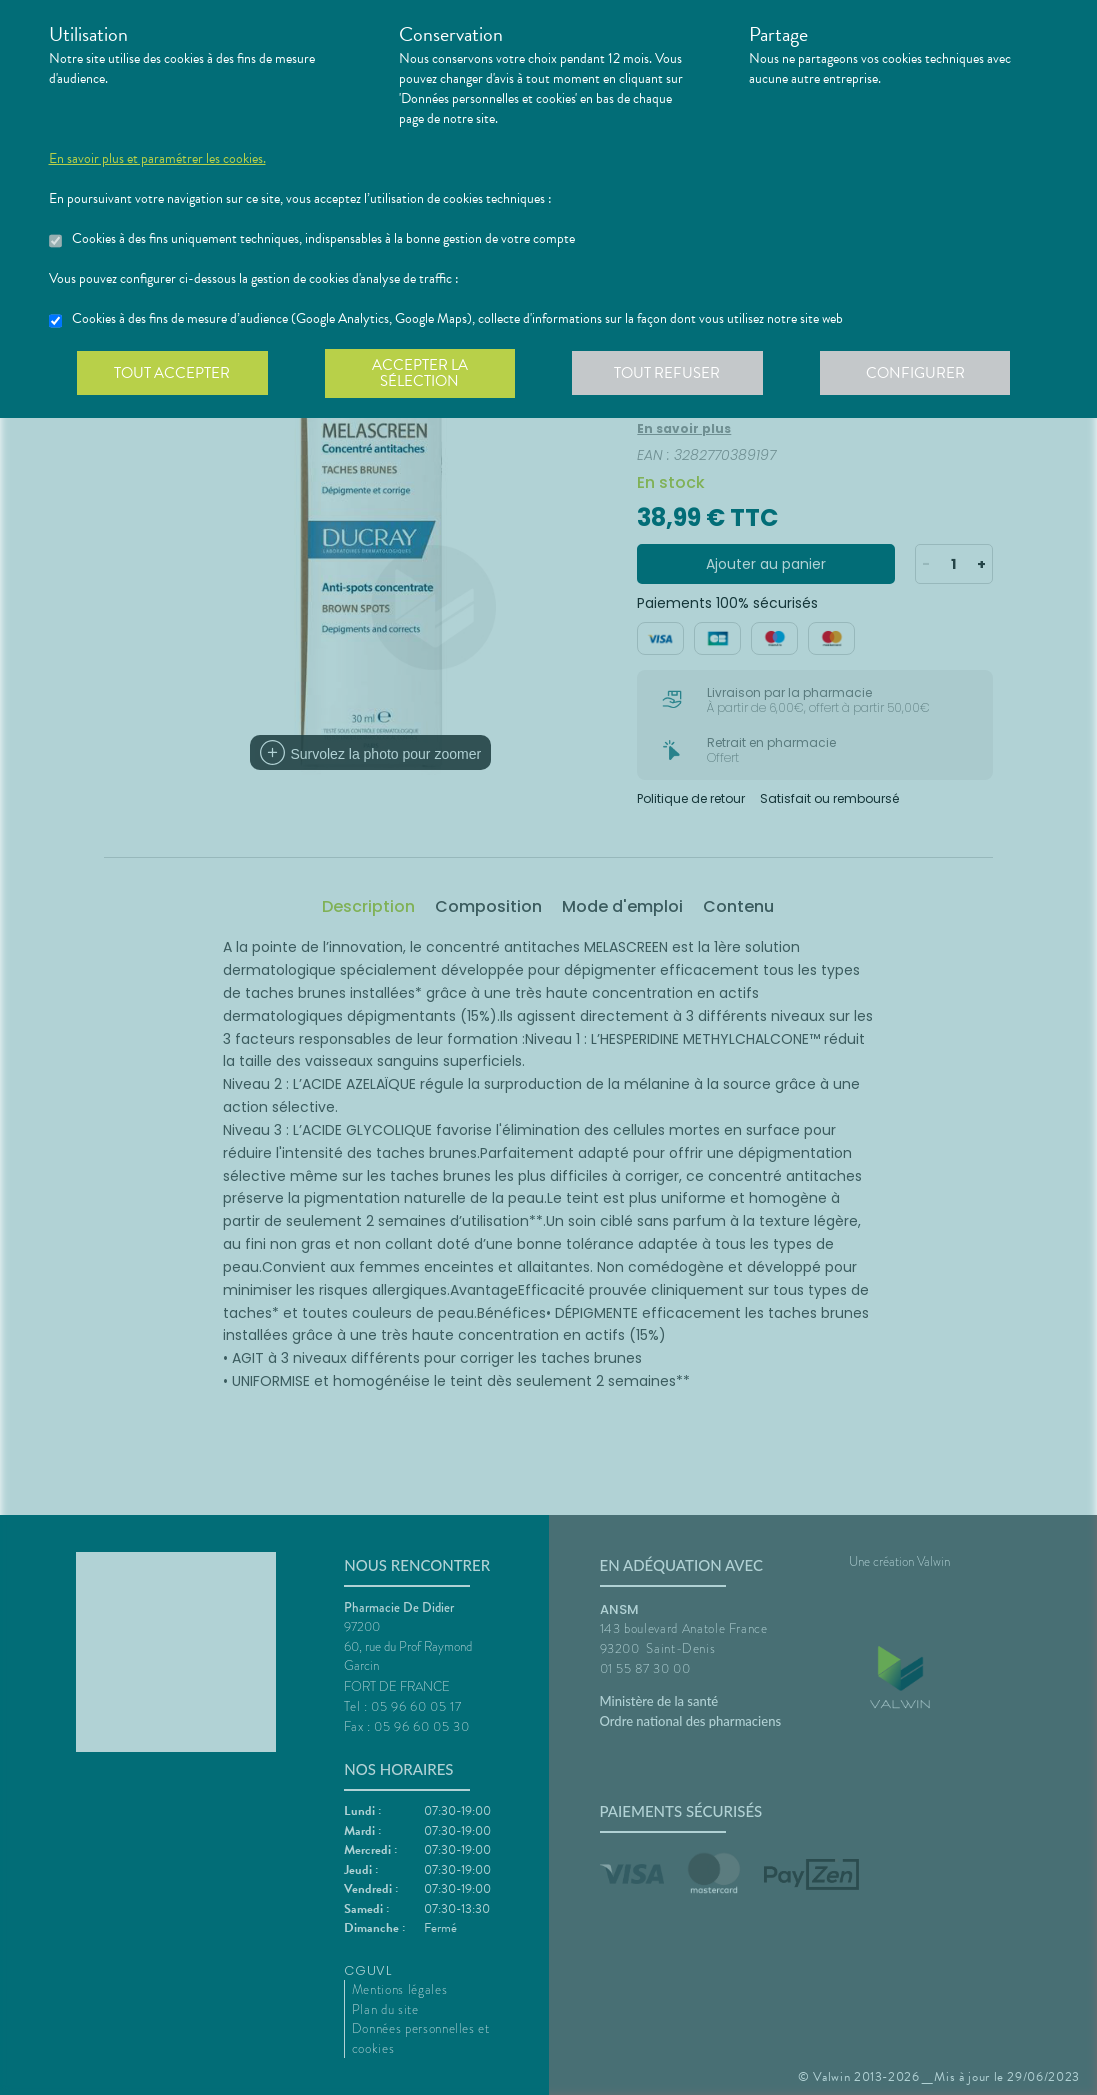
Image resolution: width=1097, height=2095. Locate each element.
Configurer (924, 374)
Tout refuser (673, 374)
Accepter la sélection (423, 374)
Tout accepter (174, 374)
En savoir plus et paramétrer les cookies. (157, 159)
